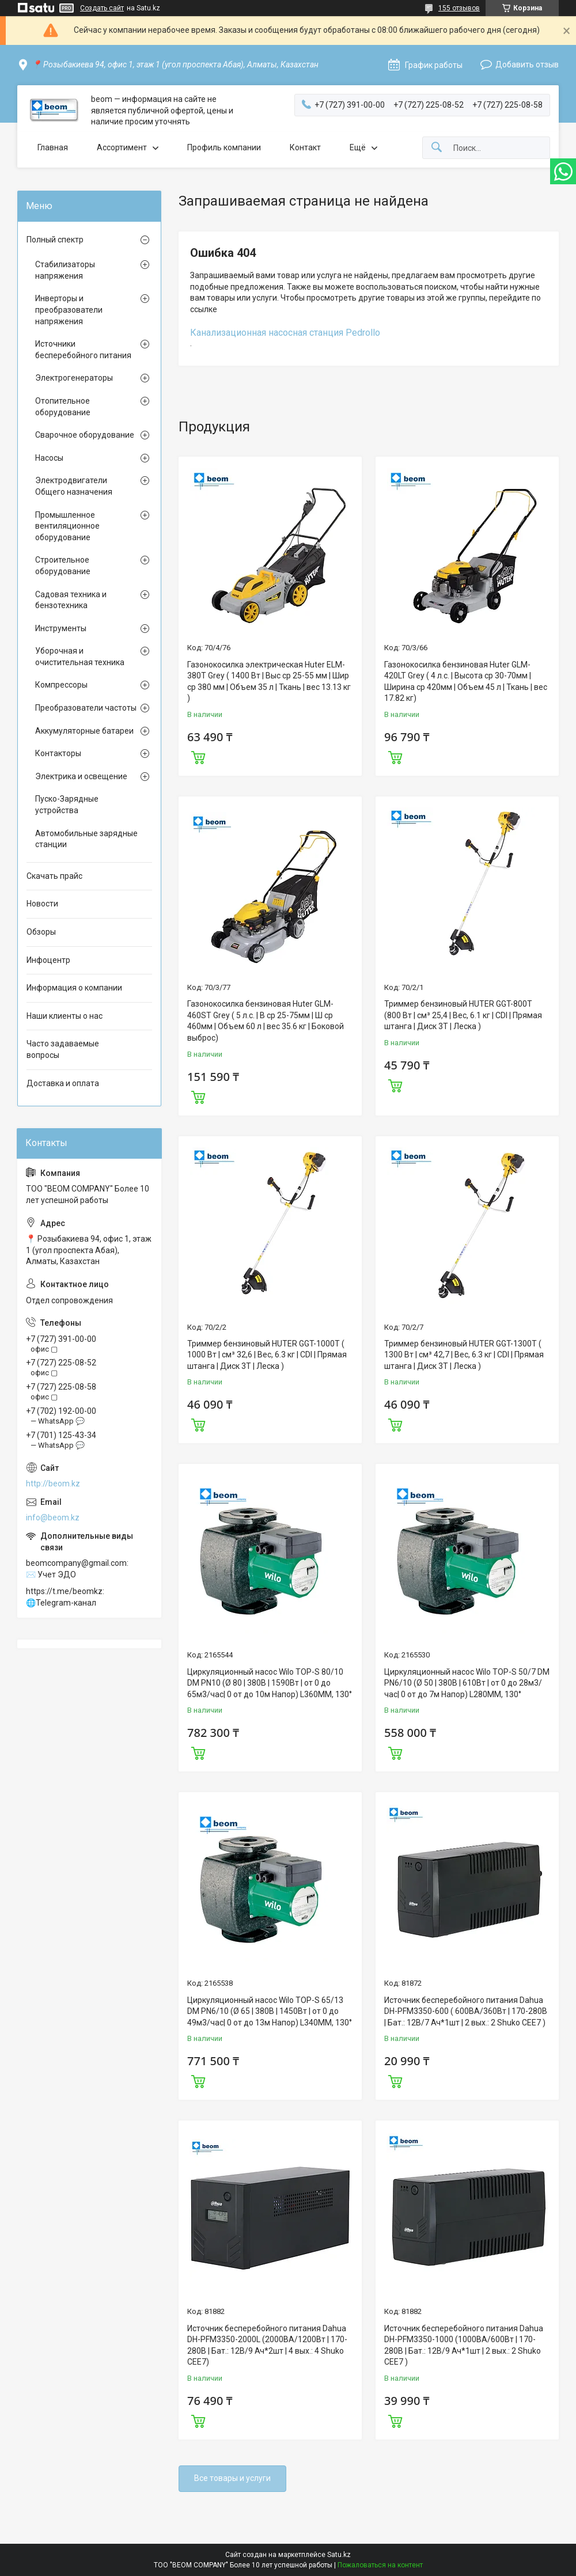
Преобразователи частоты (86, 707)
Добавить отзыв (527, 64)
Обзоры (41, 931)
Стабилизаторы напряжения (65, 270)
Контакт (305, 147)
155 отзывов (459, 8)
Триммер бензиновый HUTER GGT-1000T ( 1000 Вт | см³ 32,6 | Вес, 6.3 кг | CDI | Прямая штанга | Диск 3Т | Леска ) (267, 1355)
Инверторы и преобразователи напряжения (69, 309)
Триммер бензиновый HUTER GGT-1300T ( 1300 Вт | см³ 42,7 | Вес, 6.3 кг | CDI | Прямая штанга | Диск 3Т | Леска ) (464, 1355)
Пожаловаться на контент (380, 2565)
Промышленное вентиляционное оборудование (67, 526)
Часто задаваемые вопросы (62, 1049)
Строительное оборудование (62, 565)
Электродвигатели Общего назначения (73, 486)
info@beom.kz (52, 1517)
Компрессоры (61, 684)
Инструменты (60, 628)
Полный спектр (55, 239)
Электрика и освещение (81, 776)
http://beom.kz (53, 1483)
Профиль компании (224, 147)
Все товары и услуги (232, 2478)
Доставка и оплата (62, 1083)
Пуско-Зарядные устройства (66, 804)
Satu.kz (339, 2555)
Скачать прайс (54, 876)
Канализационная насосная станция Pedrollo (285, 332)
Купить (198, 756)
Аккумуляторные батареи (84, 730)
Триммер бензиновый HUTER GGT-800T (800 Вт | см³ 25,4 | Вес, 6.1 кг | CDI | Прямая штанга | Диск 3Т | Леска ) (463, 1015)
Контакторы (58, 753)
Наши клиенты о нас (64, 1015)
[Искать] (437, 148)
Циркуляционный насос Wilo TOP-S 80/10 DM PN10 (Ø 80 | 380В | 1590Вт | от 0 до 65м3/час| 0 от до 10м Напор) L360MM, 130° (269, 1683)
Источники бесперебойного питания (83, 349)
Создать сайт (102, 8)
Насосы (49, 457)
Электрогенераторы (74, 377)
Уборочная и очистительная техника (79, 656)
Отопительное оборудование (62, 406)
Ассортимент (122, 147)
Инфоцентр (48, 960)
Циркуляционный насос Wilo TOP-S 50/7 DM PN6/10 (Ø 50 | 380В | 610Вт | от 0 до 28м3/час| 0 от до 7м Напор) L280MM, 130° (467, 1683)
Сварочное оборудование (84, 434)
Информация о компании (74, 987)
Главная (52, 147)
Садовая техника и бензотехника (71, 600)
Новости (42, 903)
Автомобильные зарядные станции (86, 839)
